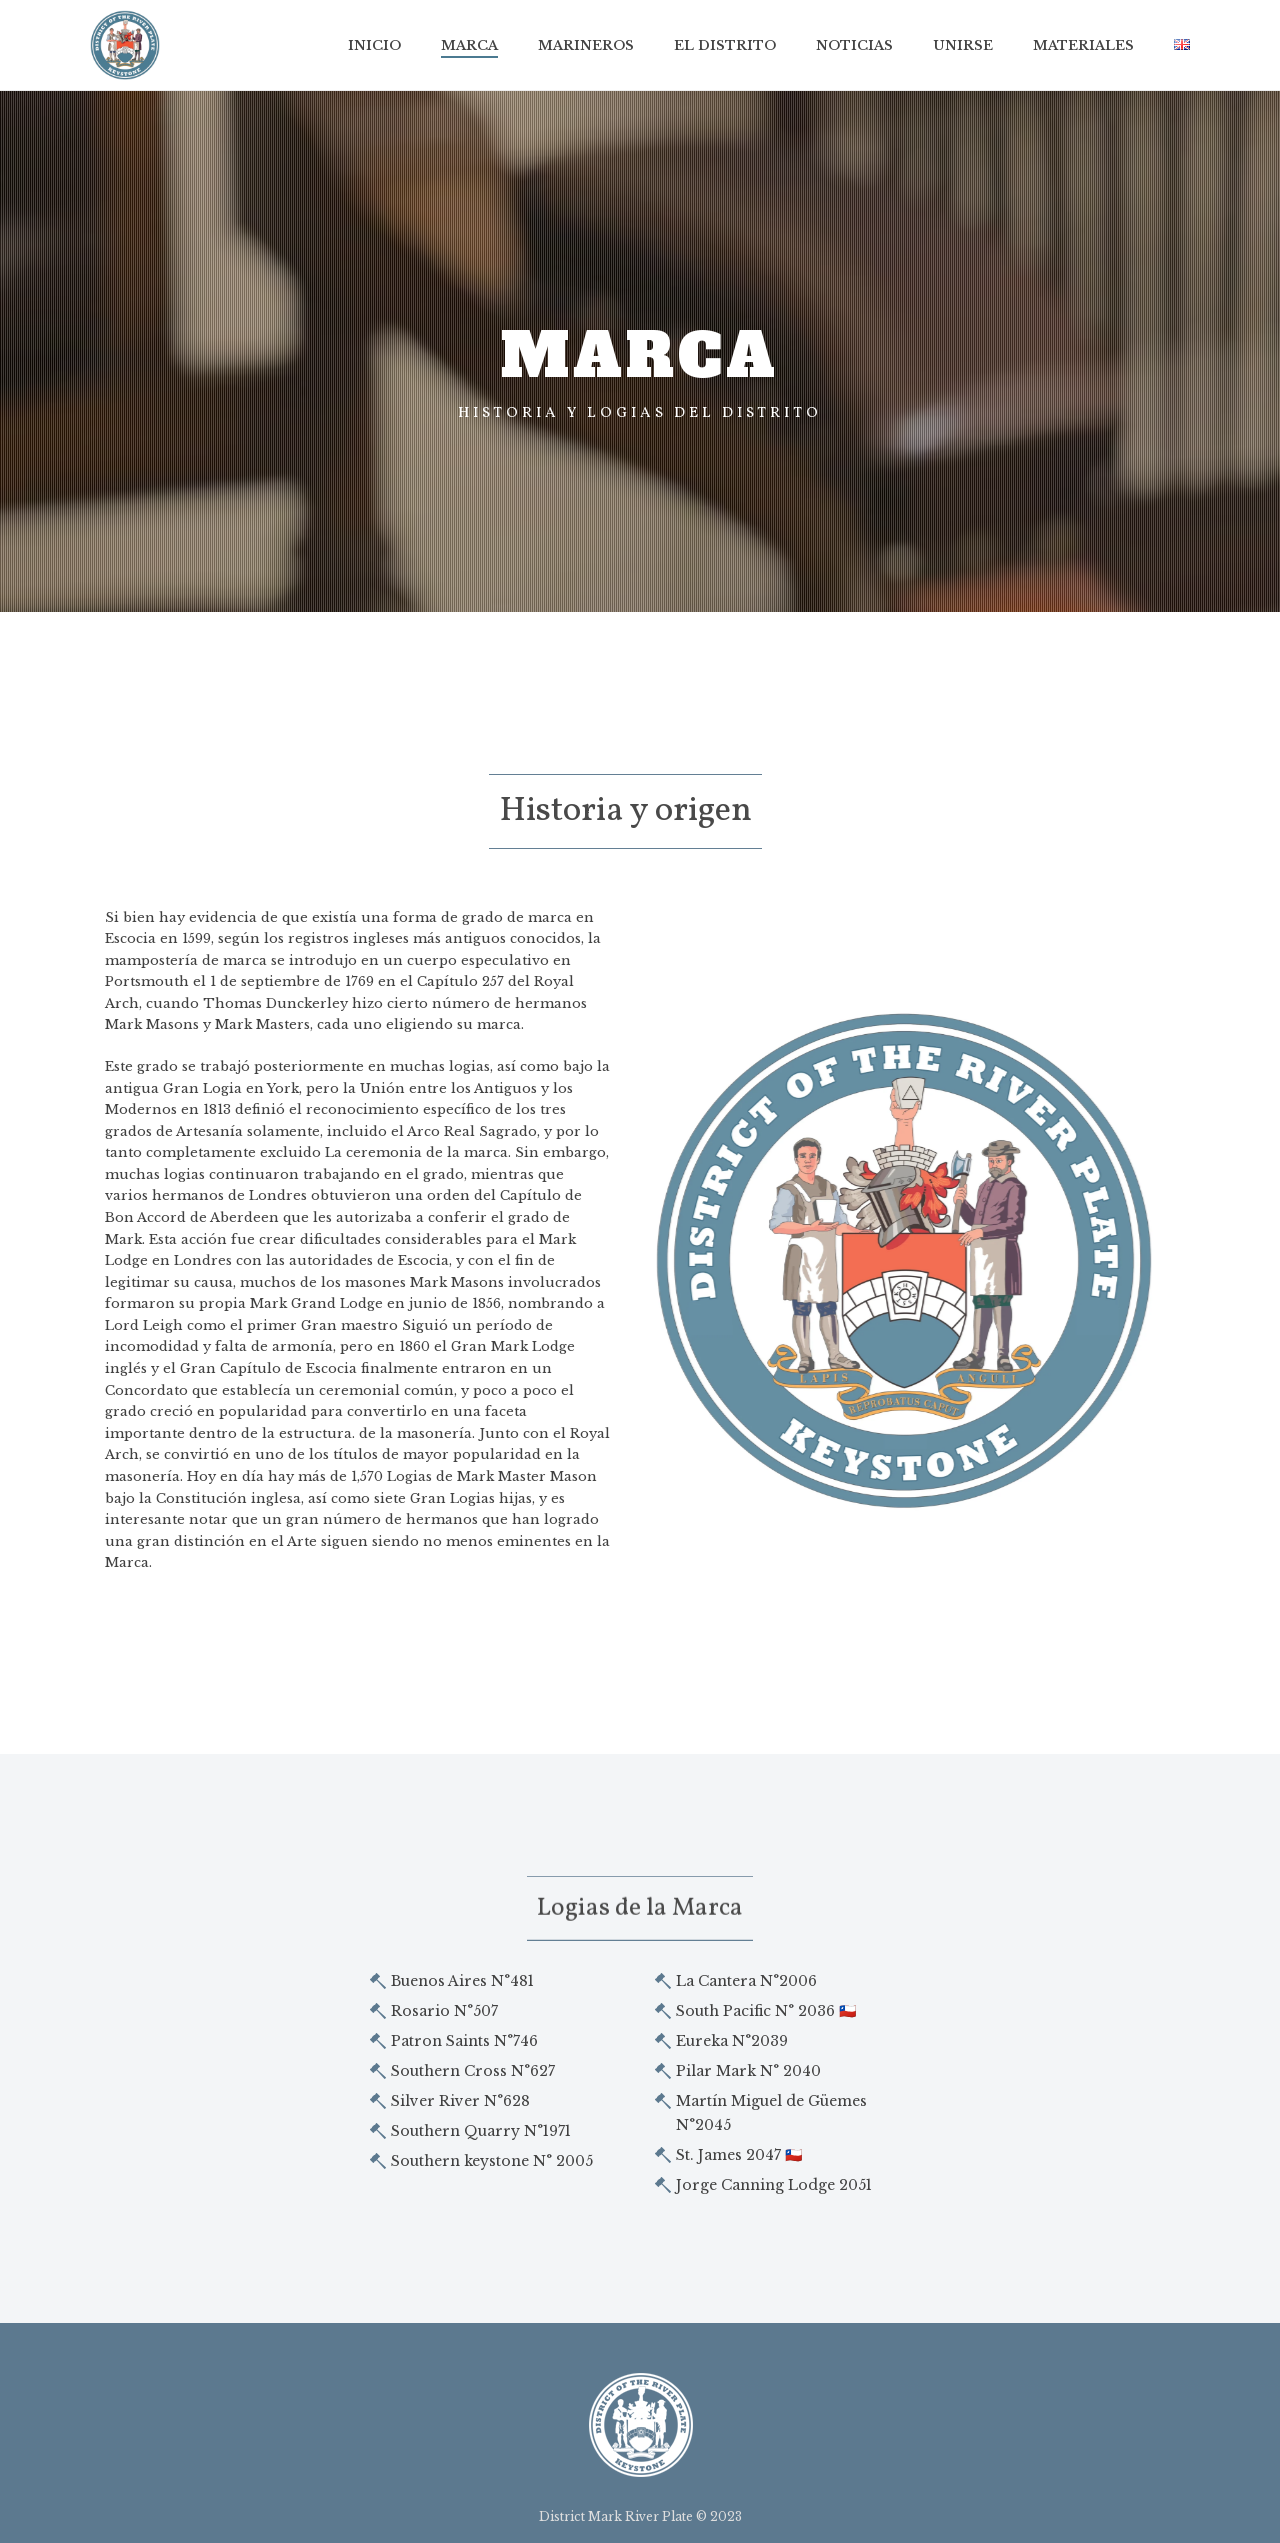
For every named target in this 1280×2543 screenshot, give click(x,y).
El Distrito (725, 45)
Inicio (374, 45)
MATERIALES (1083, 45)
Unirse (963, 45)
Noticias (854, 45)
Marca (469, 45)
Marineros (586, 45)
